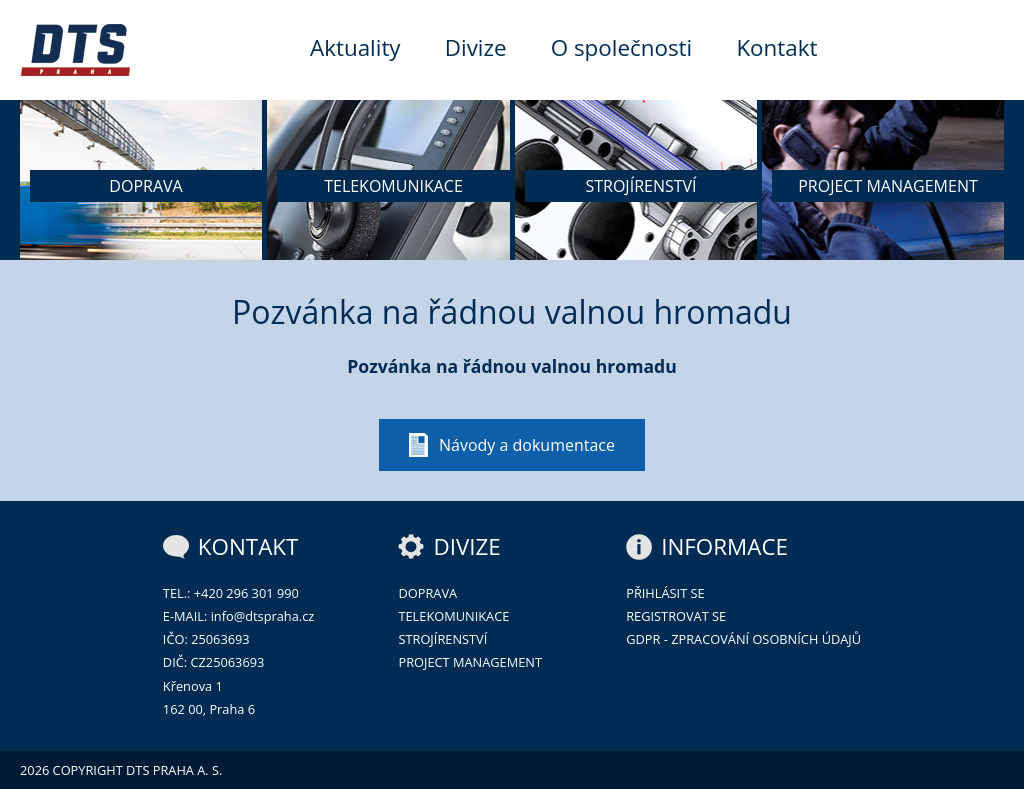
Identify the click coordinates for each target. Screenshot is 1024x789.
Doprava (427, 593)
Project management (470, 662)
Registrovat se (676, 616)
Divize (476, 47)
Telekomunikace (453, 616)
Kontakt (776, 47)
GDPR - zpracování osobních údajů (743, 639)
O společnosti (622, 47)
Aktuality (355, 47)
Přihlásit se (665, 593)
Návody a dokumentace (527, 445)
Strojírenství (442, 639)
